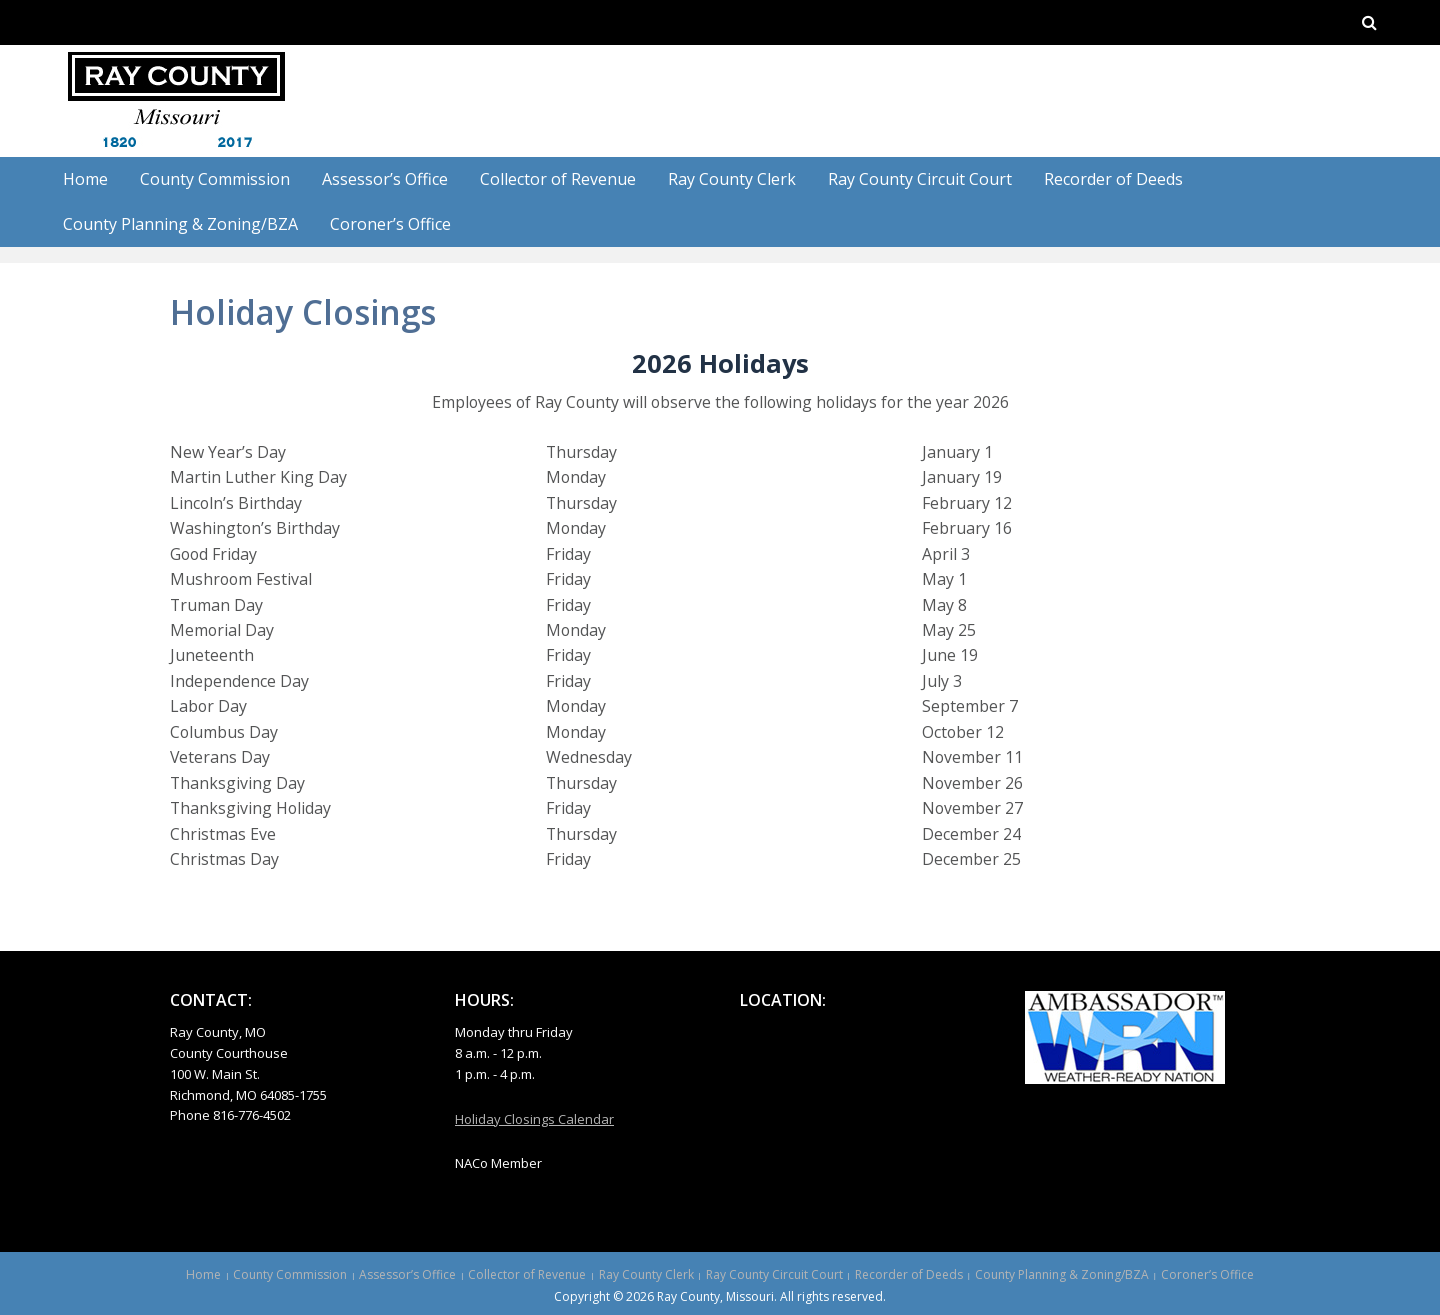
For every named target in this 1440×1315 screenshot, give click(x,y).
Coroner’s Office (390, 224)
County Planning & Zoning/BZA (180, 224)
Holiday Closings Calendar (534, 1119)
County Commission (215, 179)
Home (85, 179)
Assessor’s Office (385, 179)
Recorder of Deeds (1113, 179)
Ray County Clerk (732, 179)
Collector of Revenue (558, 179)
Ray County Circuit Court (920, 179)
